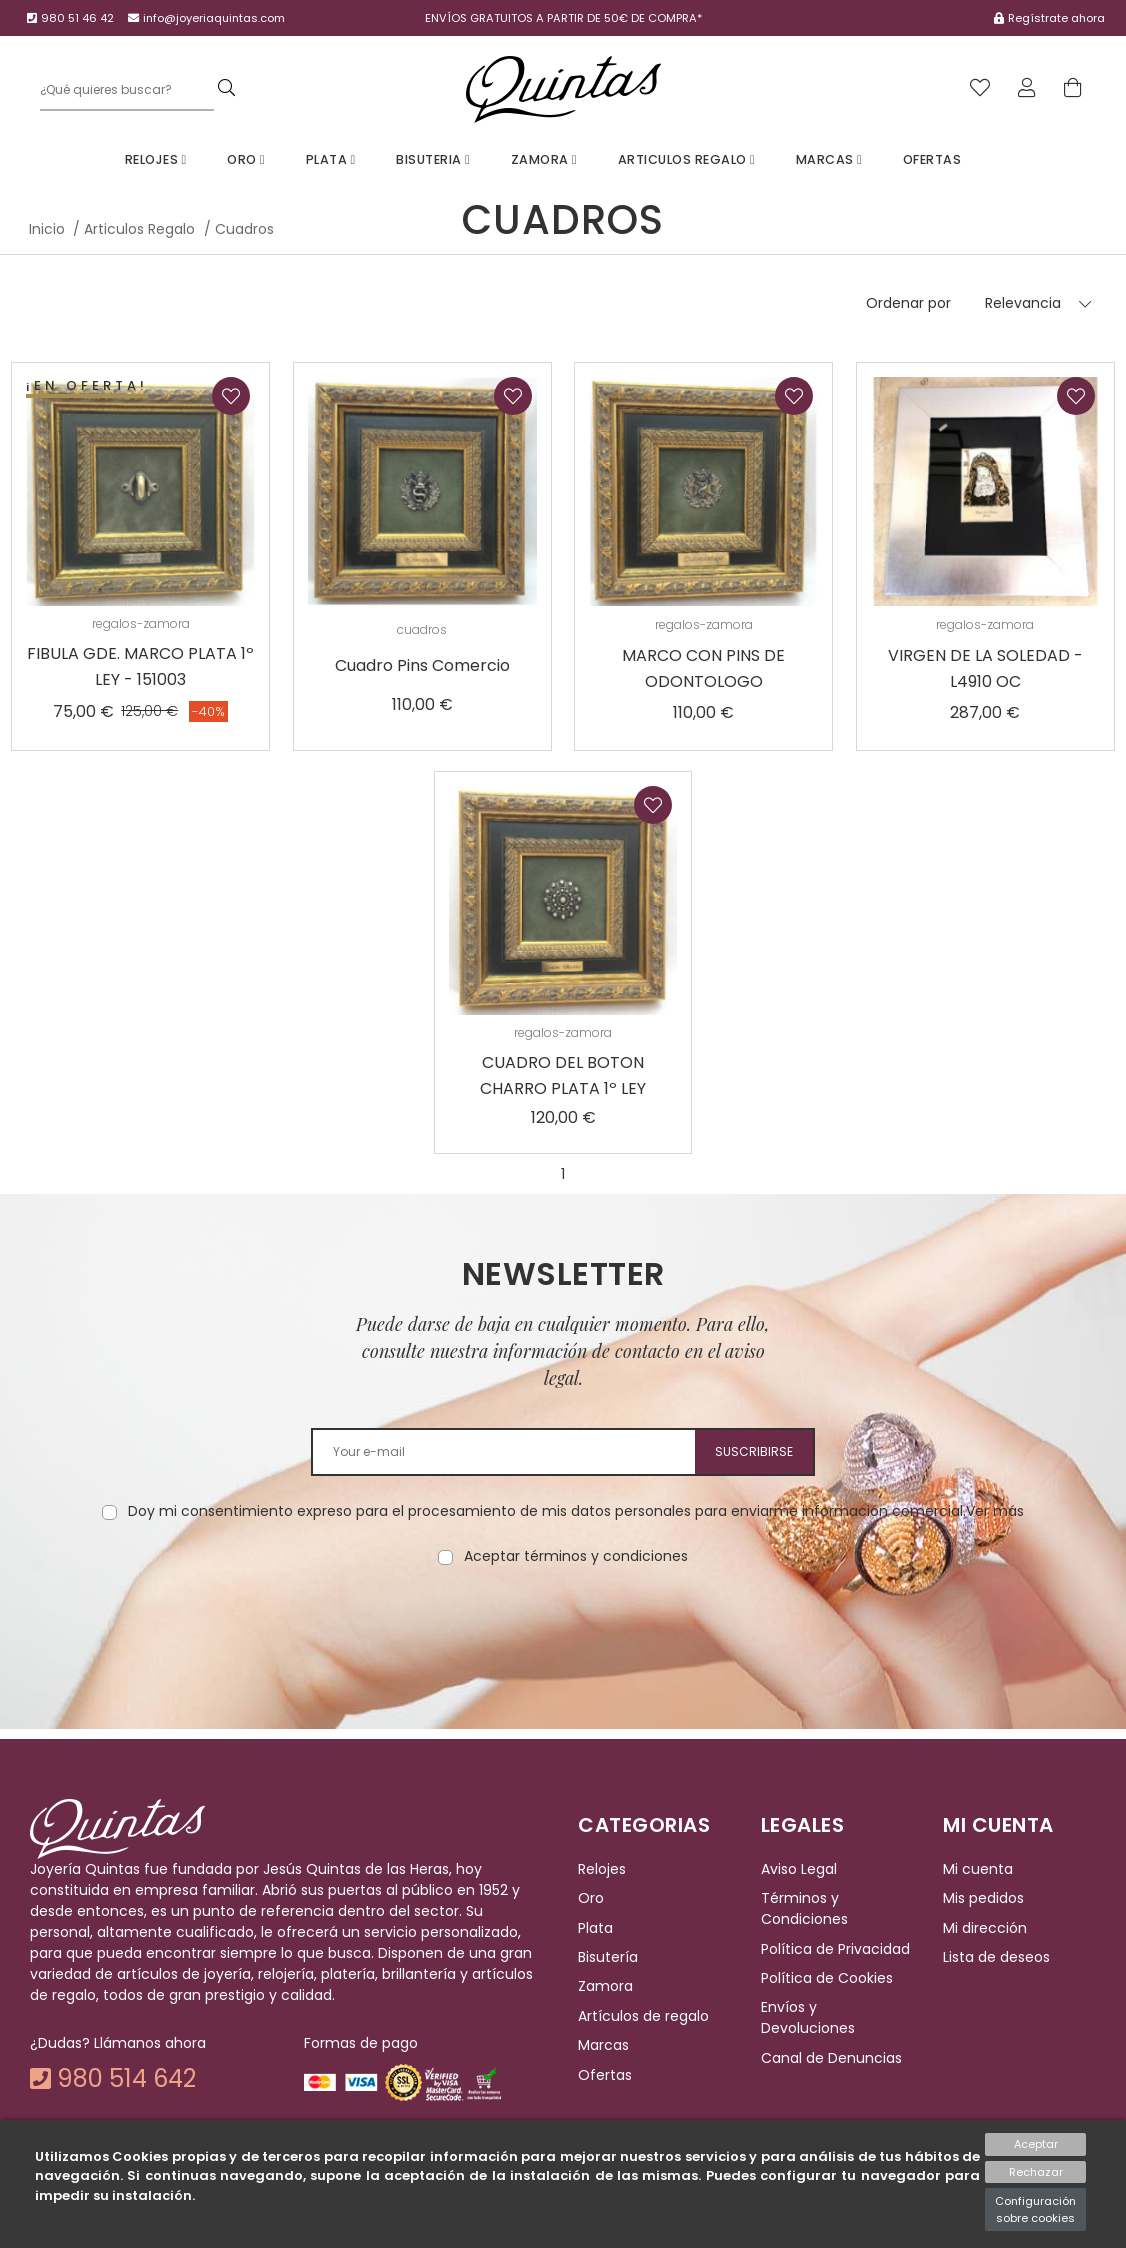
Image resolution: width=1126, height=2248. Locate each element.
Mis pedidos (983, 1898)
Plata (331, 159)
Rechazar (1036, 2172)
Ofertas (932, 159)
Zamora (544, 159)
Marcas (829, 159)
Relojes (156, 159)
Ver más (995, 1511)
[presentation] (563, 1630)
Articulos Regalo (687, 159)
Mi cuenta (978, 1869)
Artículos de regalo (643, 2016)
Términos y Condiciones (804, 1908)
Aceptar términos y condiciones (576, 1556)
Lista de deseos (996, 1957)
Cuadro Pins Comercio (422, 665)
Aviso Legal (799, 1869)
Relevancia (1023, 303)
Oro (246, 159)
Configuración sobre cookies (1035, 2209)
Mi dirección (985, 1928)
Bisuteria (433, 159)
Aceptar (1036, 2144)
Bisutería (608, 1957)
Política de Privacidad (835, 1949)
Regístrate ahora (1056, 18)
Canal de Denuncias (831, 2058)
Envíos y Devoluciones (808, 2018)
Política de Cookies (827, 1978)
